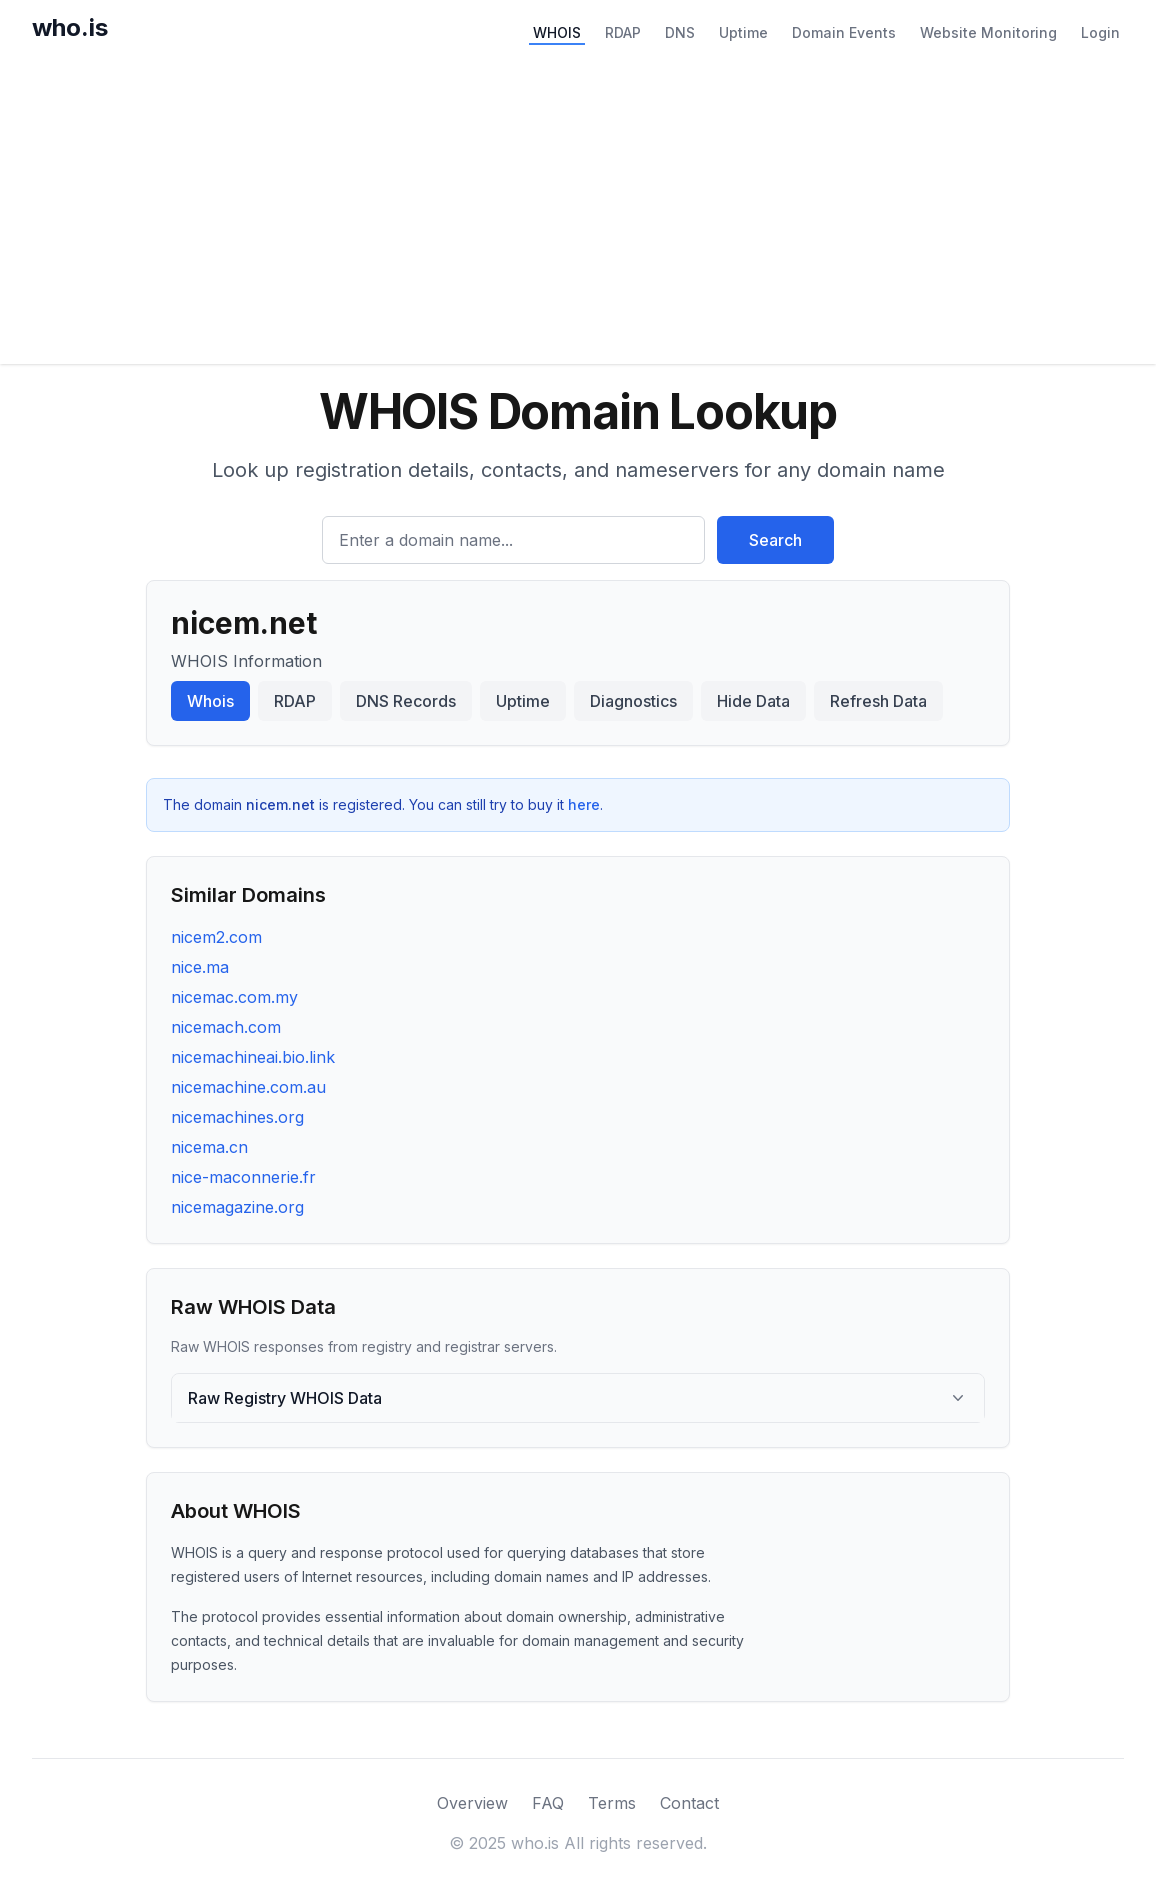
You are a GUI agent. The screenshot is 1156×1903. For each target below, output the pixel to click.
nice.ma (200, 967)
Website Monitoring (988, 32)
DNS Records (406, 701)
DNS (680, 32)
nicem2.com (216, 937)
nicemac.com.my (234, 997)
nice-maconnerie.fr (243, 1177)
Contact (689, 1803)
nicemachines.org (237, 1117)
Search (775, 540)
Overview (472, 1803)
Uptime (743, 32)
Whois (210, 701)
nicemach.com (226, 1027)
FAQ (548, 1803)
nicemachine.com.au (248, 1087)
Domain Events (844, 32)
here (584, 804)
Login (1100, 32)
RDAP (623, 32)
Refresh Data (878, 701)
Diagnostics (633, 701)
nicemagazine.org (237, 1207)
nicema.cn (209, 1147)
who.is (70, 27)
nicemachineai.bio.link (253, 1057)
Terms (612, 1803)
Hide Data (753, 701)
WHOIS (557, 32)
